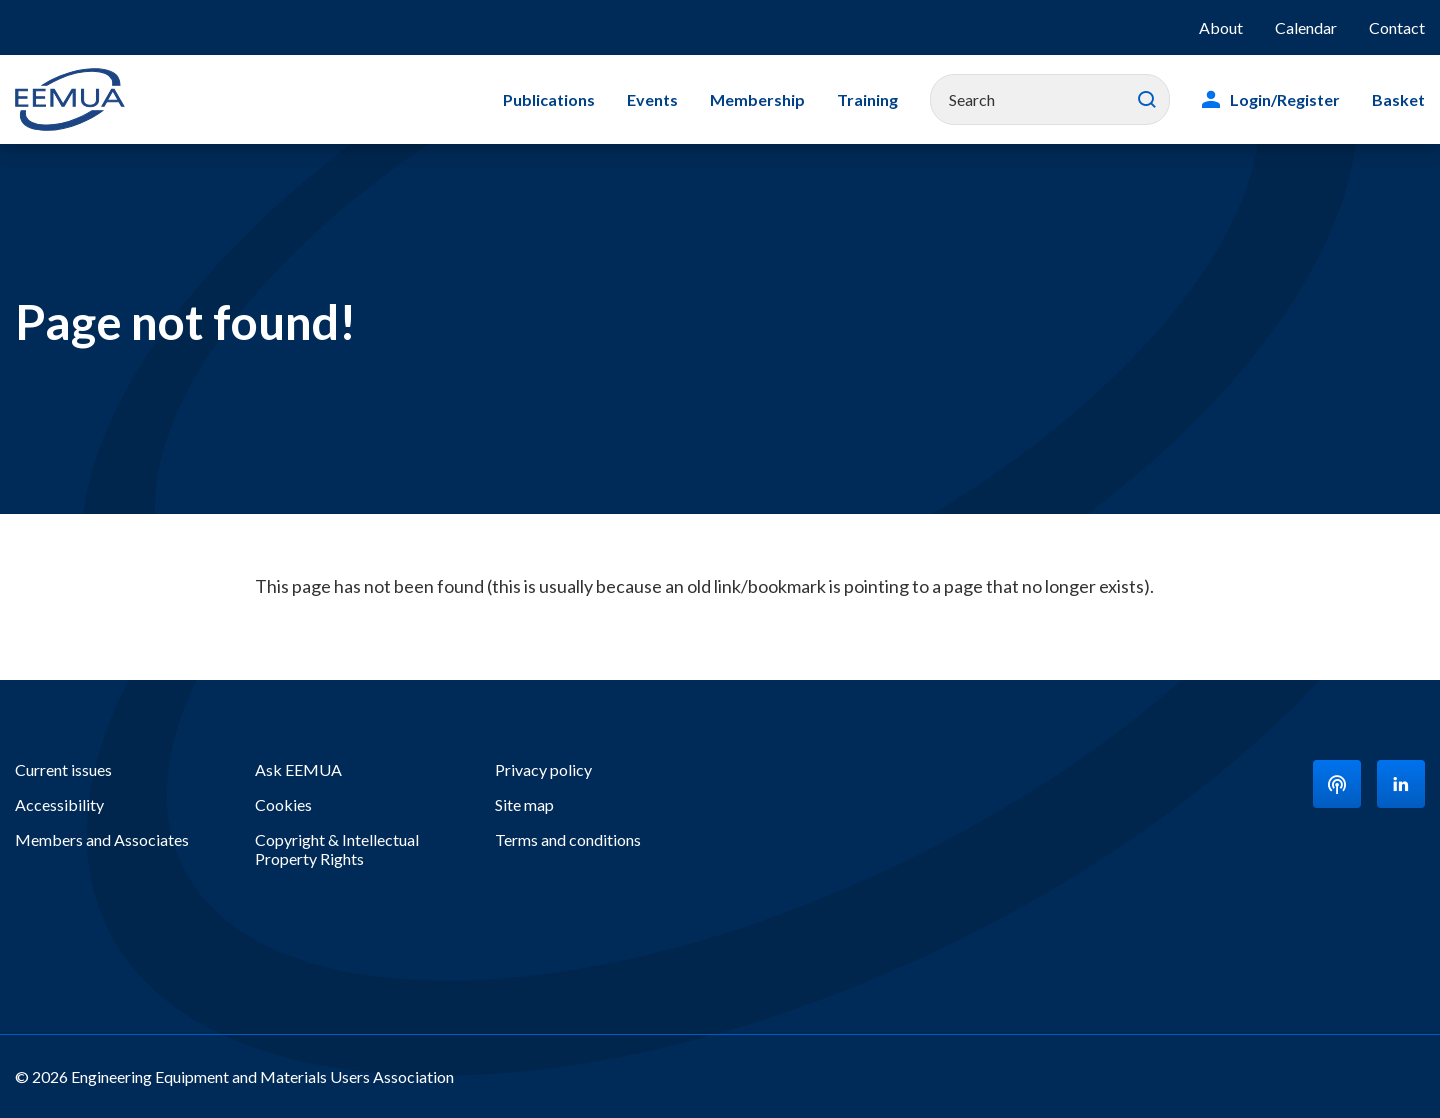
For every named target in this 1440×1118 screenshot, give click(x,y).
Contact (1397, 27)
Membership (757, 99)
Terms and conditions (568, 839)
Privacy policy (543, 769)
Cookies (283, 804)
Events (652, 99)
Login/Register (1285, 99)
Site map (524, 804)
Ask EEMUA (298, 769)
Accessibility (59, 804)
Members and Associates (102, 839)
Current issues (63, 769)
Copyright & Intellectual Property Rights (337, 849)
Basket (1398, 99)
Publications (549, 99)
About (1221, 27)
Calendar (1306, 27)
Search (1147, 100)
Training (867, 99)
